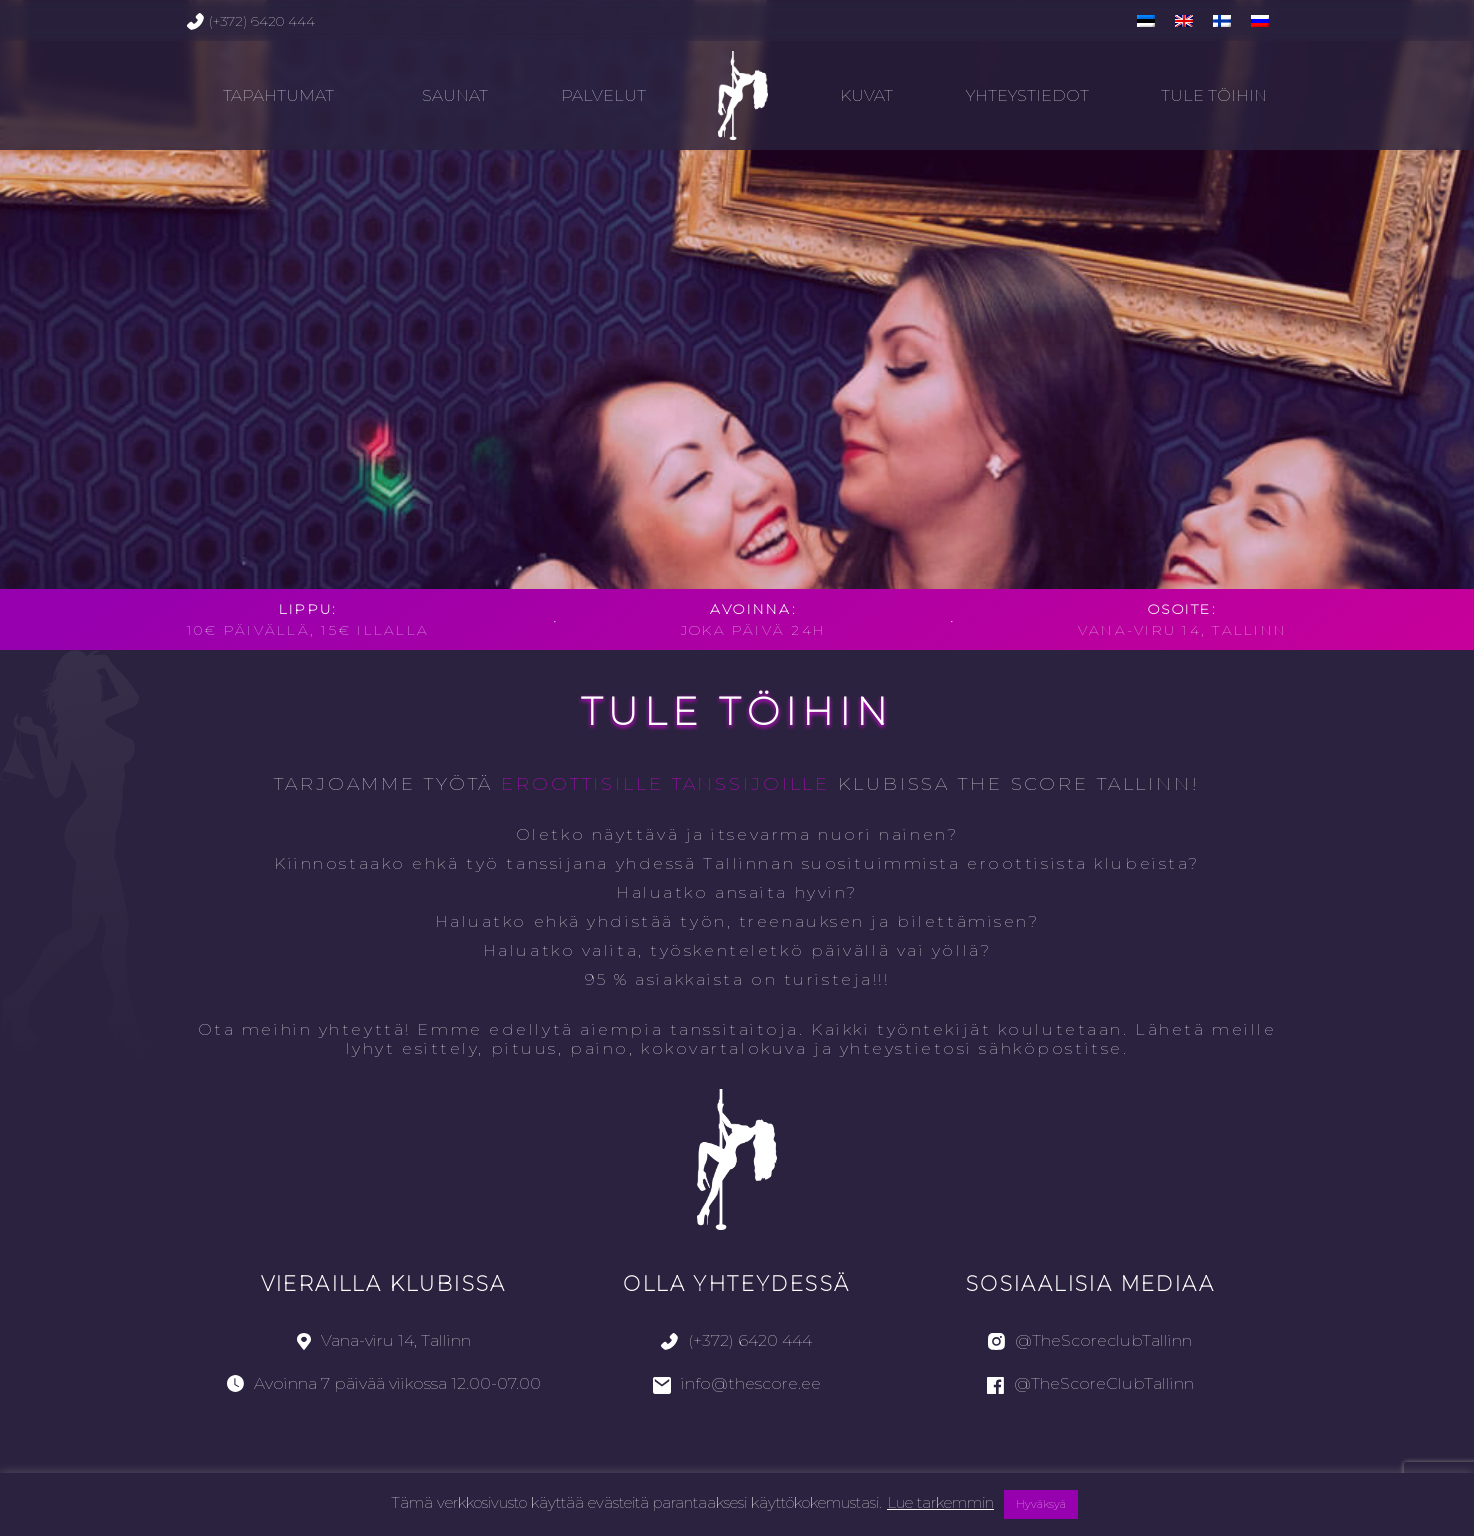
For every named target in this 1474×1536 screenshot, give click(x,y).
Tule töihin (1214, 95)
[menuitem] (1146, 20)
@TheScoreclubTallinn (1090, 1340)
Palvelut (603, 95)
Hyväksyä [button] (1041, 1504)
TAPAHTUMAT (278, 95)
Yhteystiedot (1027, 95)
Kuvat (866, 95)
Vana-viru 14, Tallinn (384, 1340)
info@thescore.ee (737, 1383)
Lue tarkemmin (940, 1502)
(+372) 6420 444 (251, 21)
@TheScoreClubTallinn (1090, 1383)
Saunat (455, 95)
